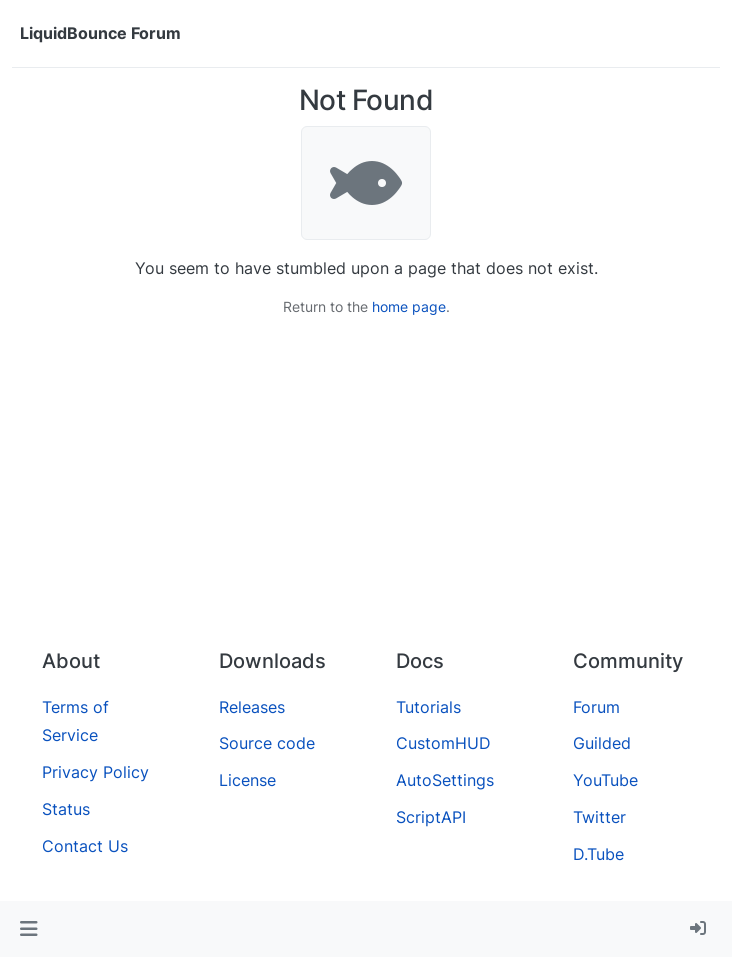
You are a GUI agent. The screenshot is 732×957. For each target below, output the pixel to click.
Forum (596, 707)
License (247, 780)
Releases (252, 707)
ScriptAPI (431, 817)
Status (66, 809)
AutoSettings (445, 780)
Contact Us (85, 846)
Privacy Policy (95, 772)
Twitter (599, 817)
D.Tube (598, 854)
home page (409, 306)
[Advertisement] (366, 483)
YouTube (605, 780)
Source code (267, 743)
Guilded (602, 743)
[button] (28, 929)
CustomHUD (443, 743)
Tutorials (428, 707)
